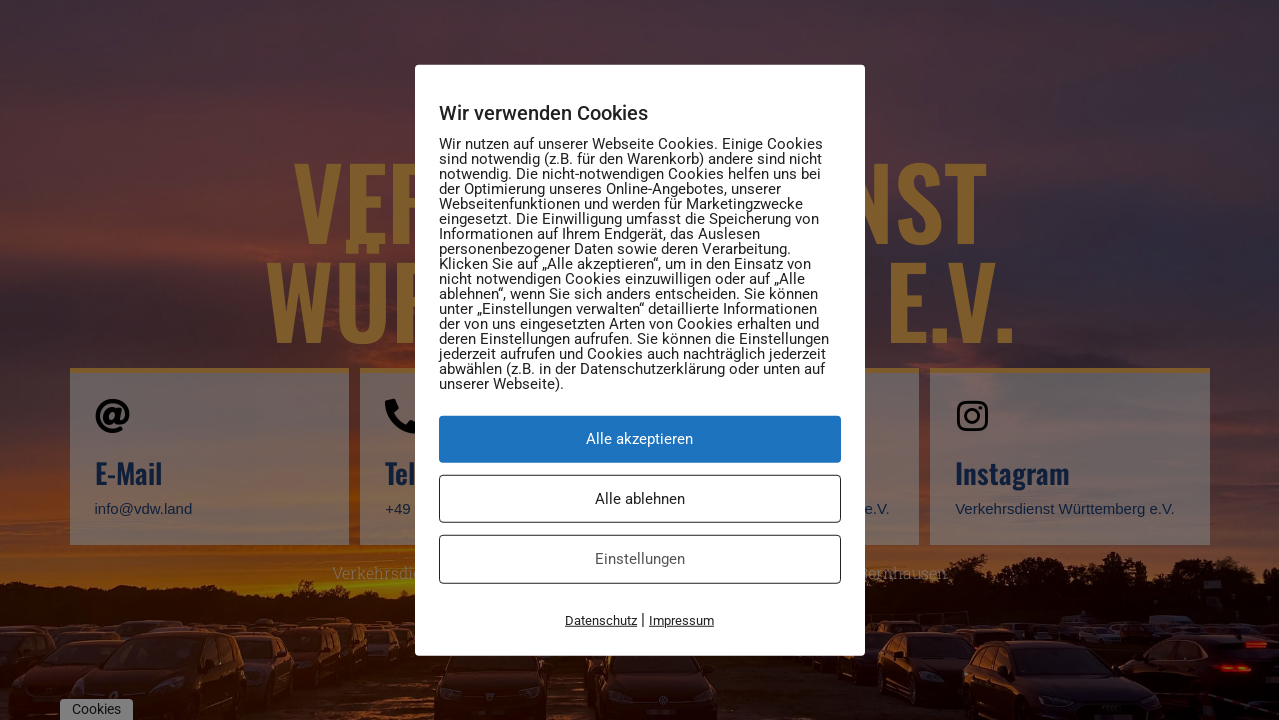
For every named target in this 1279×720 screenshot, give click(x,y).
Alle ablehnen (640, 498)
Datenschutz (601, 619)
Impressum (681, 619)
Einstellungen (640, 559)
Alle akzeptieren (639, 439)
